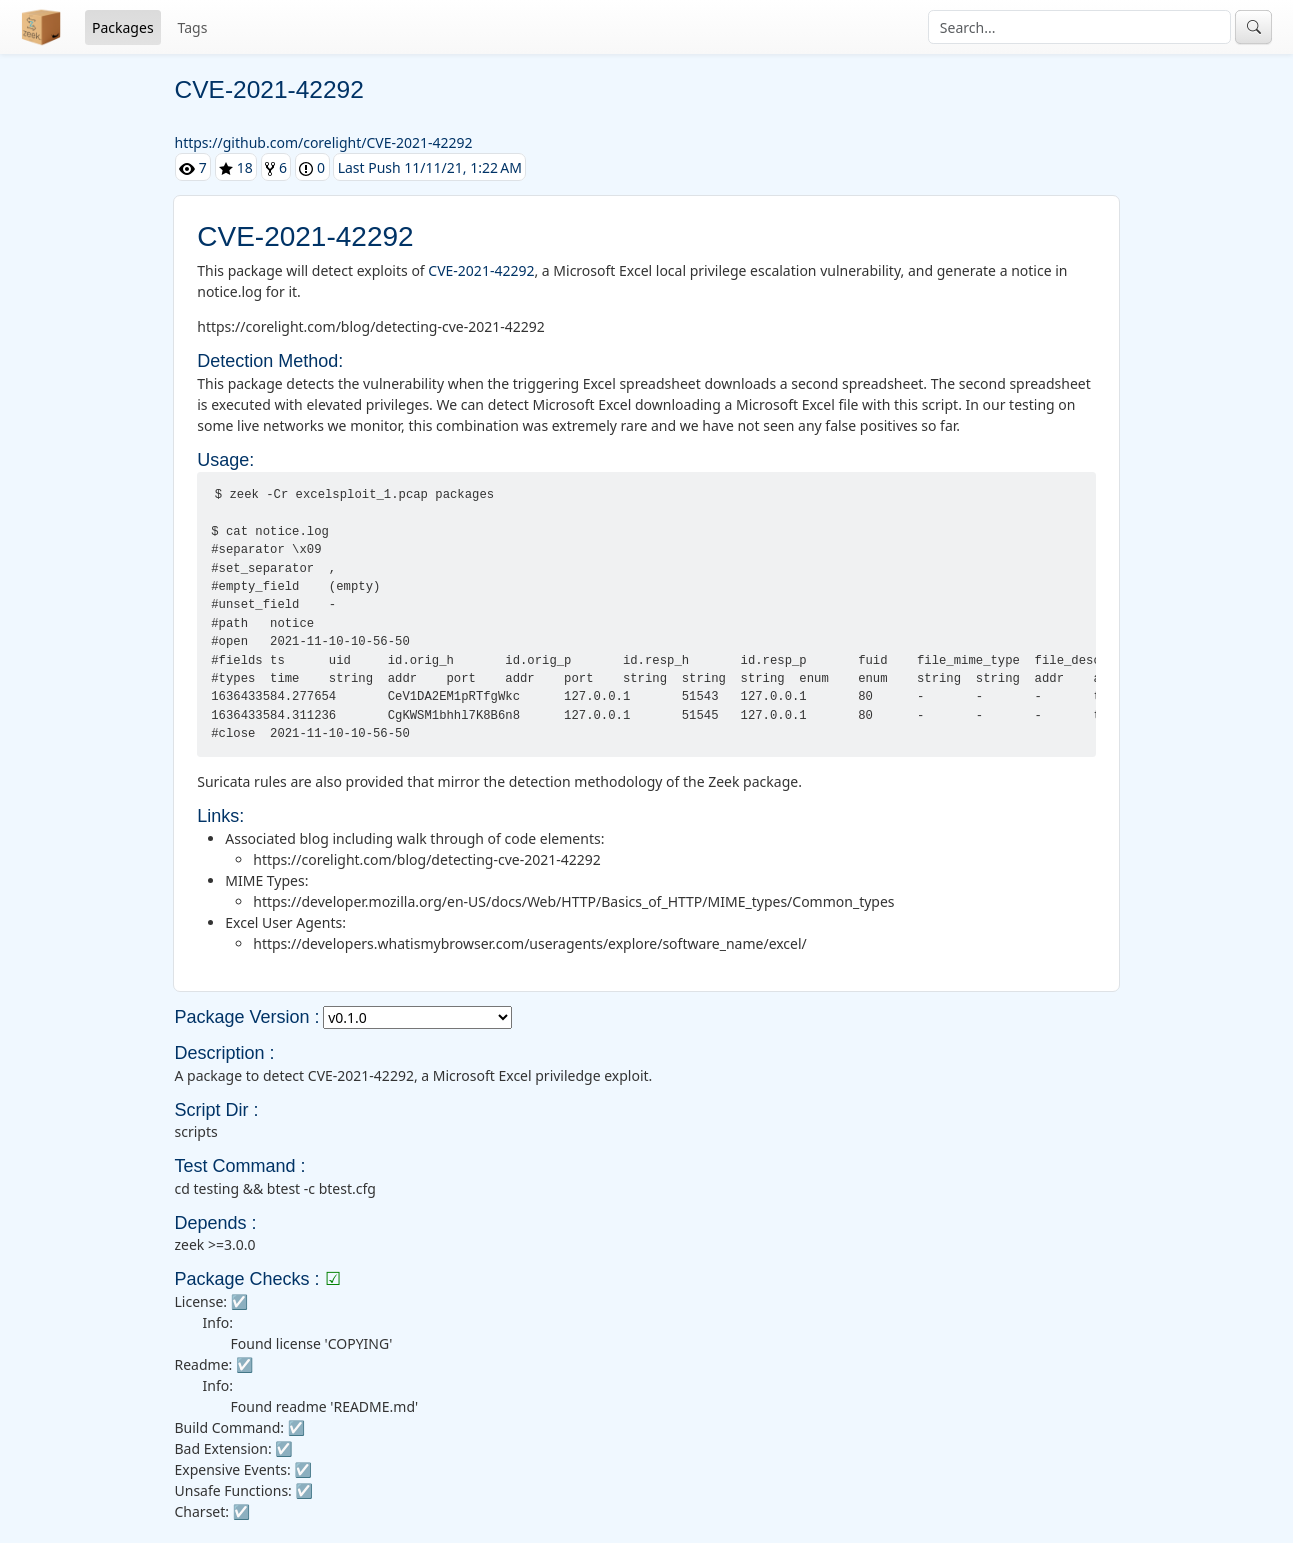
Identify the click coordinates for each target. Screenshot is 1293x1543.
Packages (123, 27)
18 (236, 167)
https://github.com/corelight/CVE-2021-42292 (324, 142)
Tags (193, 27)
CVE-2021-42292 (481, 270)
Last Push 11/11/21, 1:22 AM (430, 167)
